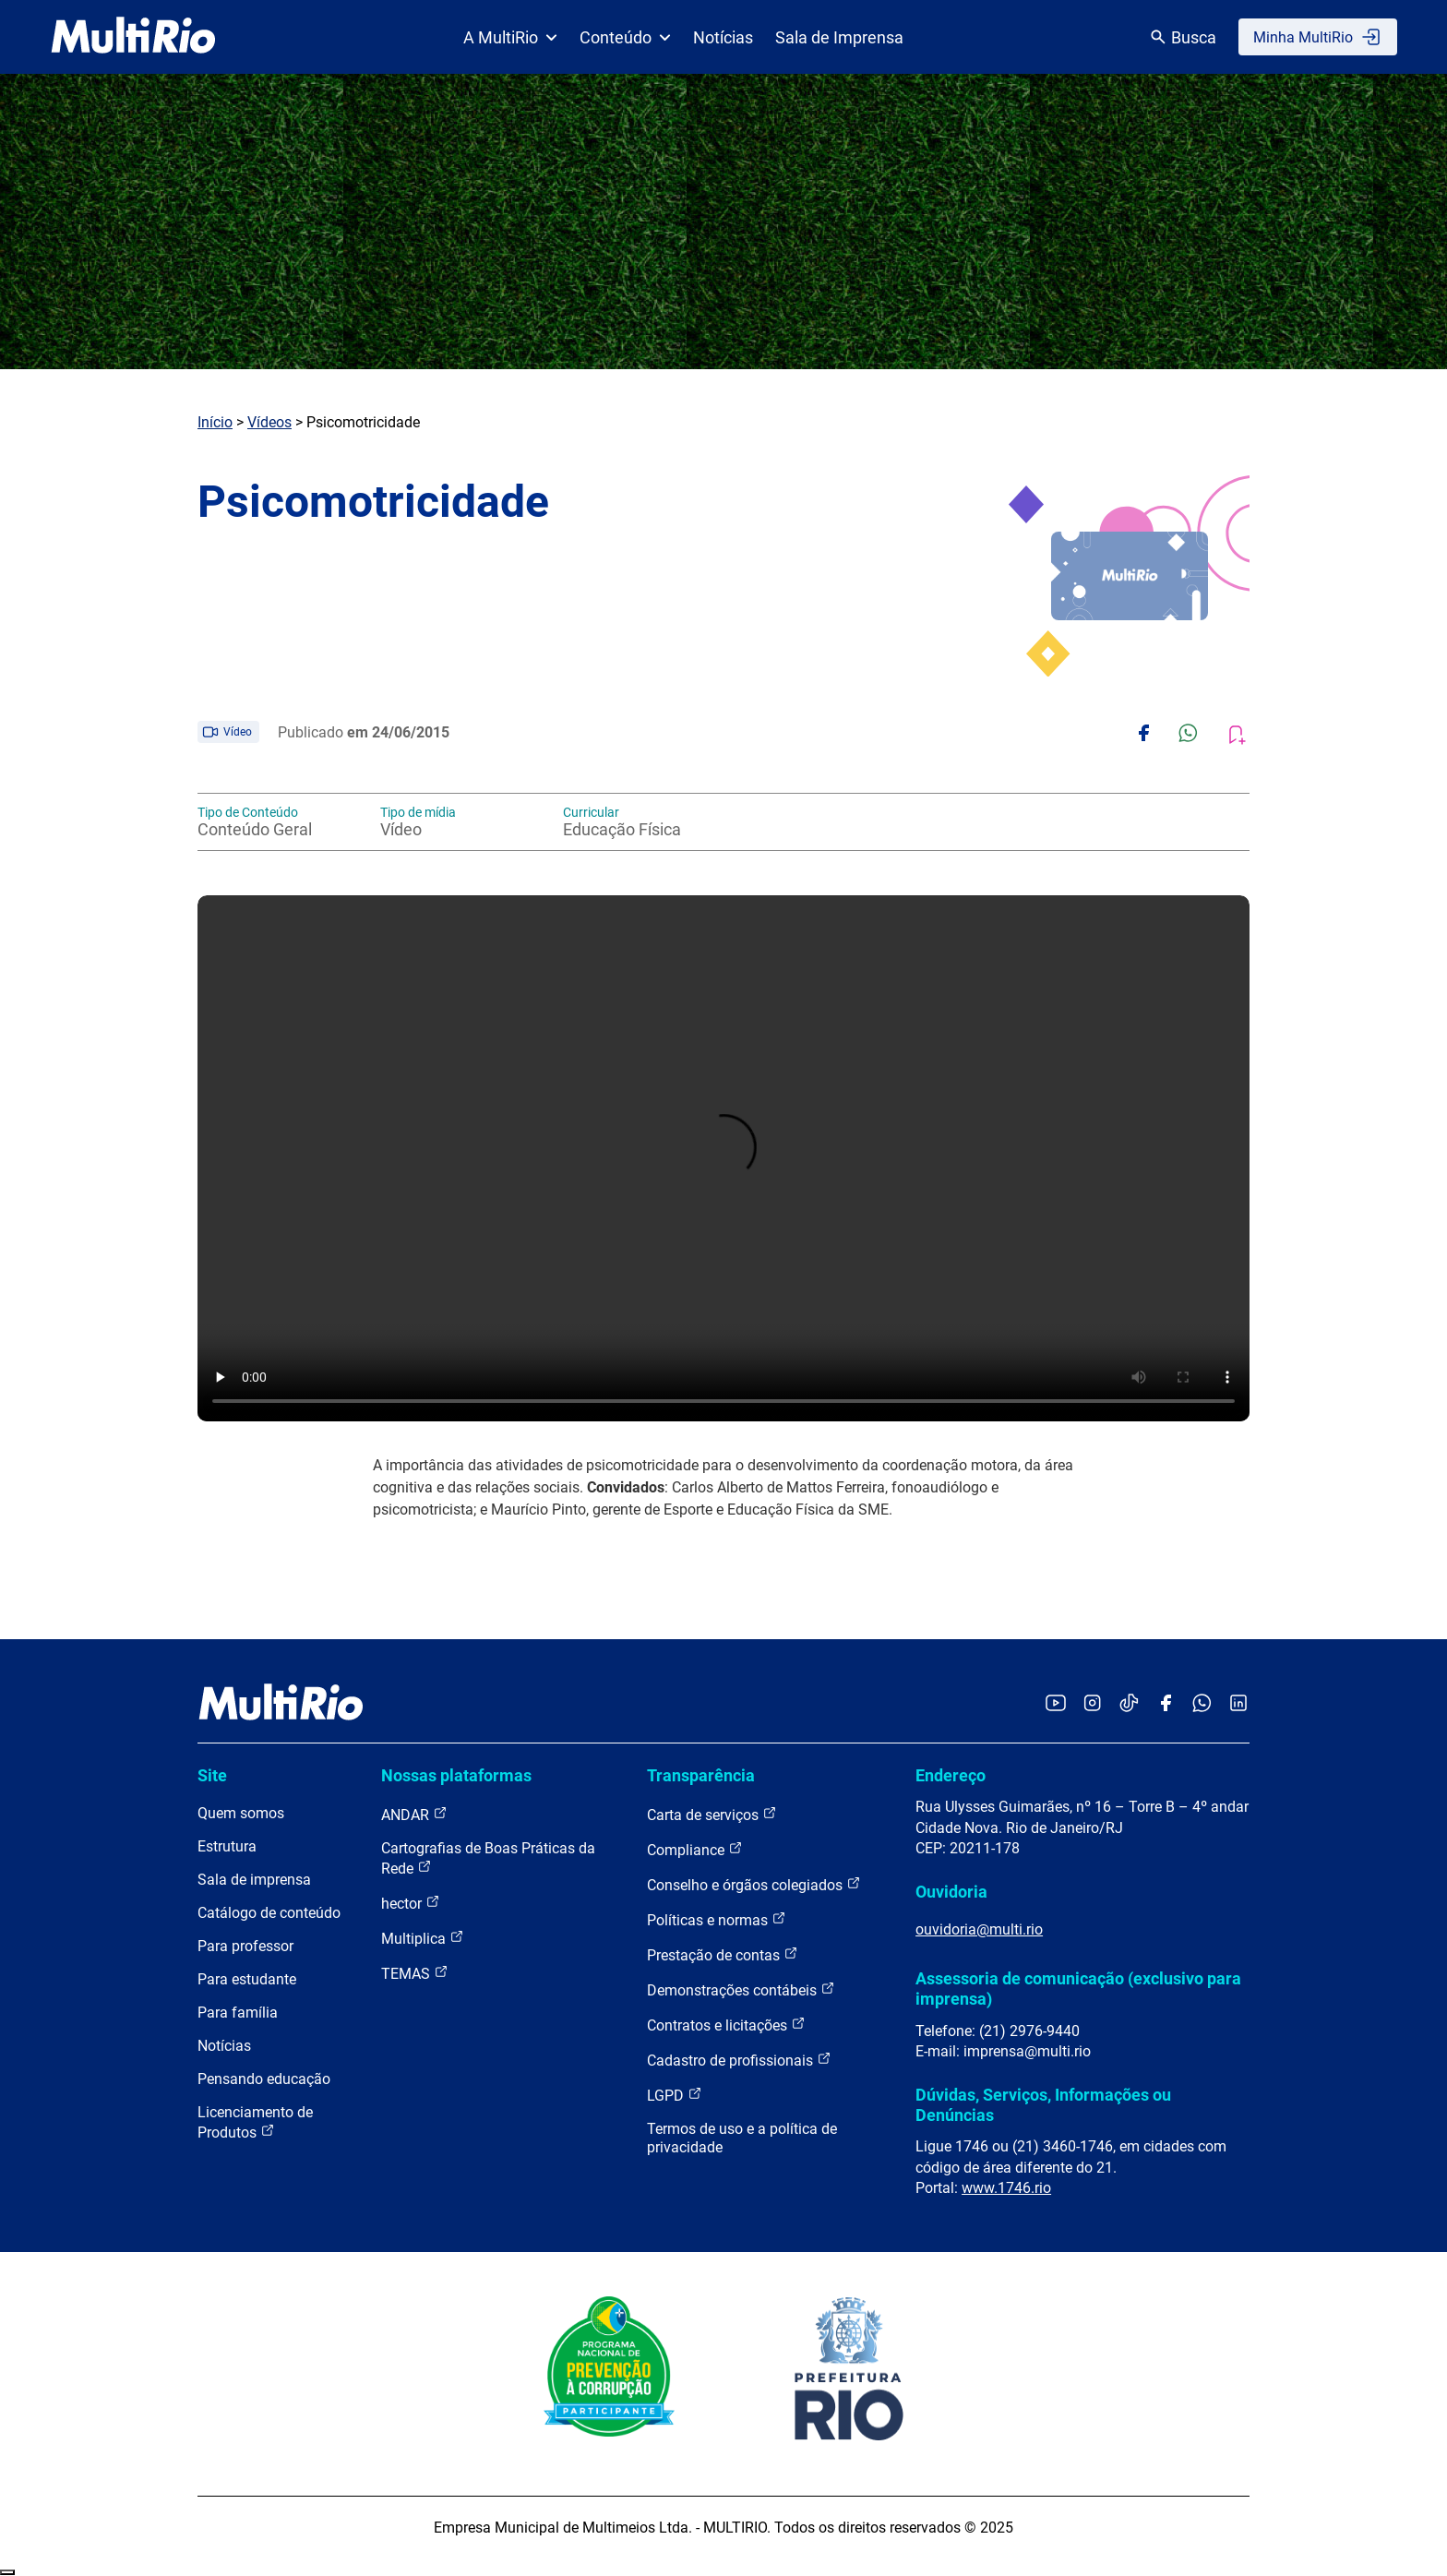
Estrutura (227, 1846)
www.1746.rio (1006, 2188)
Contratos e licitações (726, 2024)
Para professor (245, 1946)
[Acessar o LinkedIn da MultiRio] (1238, 1704)
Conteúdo (625, 37)
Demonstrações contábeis (741, 1989)
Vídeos (269, 422)
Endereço (950, 1775)
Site (212, 1775)
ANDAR (414, 1814)
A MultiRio (510, 37)
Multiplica (422, 1937)
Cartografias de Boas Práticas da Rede (488, 1858)
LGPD (674, 2094)
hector (410, 1902)
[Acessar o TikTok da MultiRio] (1129, 1704)
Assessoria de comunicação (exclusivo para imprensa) (1078, 1988)
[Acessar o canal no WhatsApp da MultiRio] (1202, 1704)
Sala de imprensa (254, 1879)
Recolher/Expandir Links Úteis (7, 2572)
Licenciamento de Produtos (255, 2122)
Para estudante (246, 1979)
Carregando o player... (723, 1158)
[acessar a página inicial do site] (133, 37)
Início (215, 422)
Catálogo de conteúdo (269, 1913)
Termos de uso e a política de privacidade (742, 2138)
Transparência (701, 1775)
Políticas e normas (716, 1919)
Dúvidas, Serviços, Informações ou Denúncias (1043, 2105)
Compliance (695, 1849)
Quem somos (240, 1813)
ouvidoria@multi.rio (979, 1929)
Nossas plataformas (456, 1775)
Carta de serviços (712, 1814)
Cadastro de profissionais (739, 2059)
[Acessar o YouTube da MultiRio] (1056, 1704)
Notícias (723, 37)
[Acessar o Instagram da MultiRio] (1092, 1704)
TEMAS (414, 1973)
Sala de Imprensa (839, 37)
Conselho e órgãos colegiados (754, 1884)
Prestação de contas (722, 1954)
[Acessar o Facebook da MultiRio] (1165, 1704)
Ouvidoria (951, 1891)
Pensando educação (263, 2079)
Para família (237, 2012)
